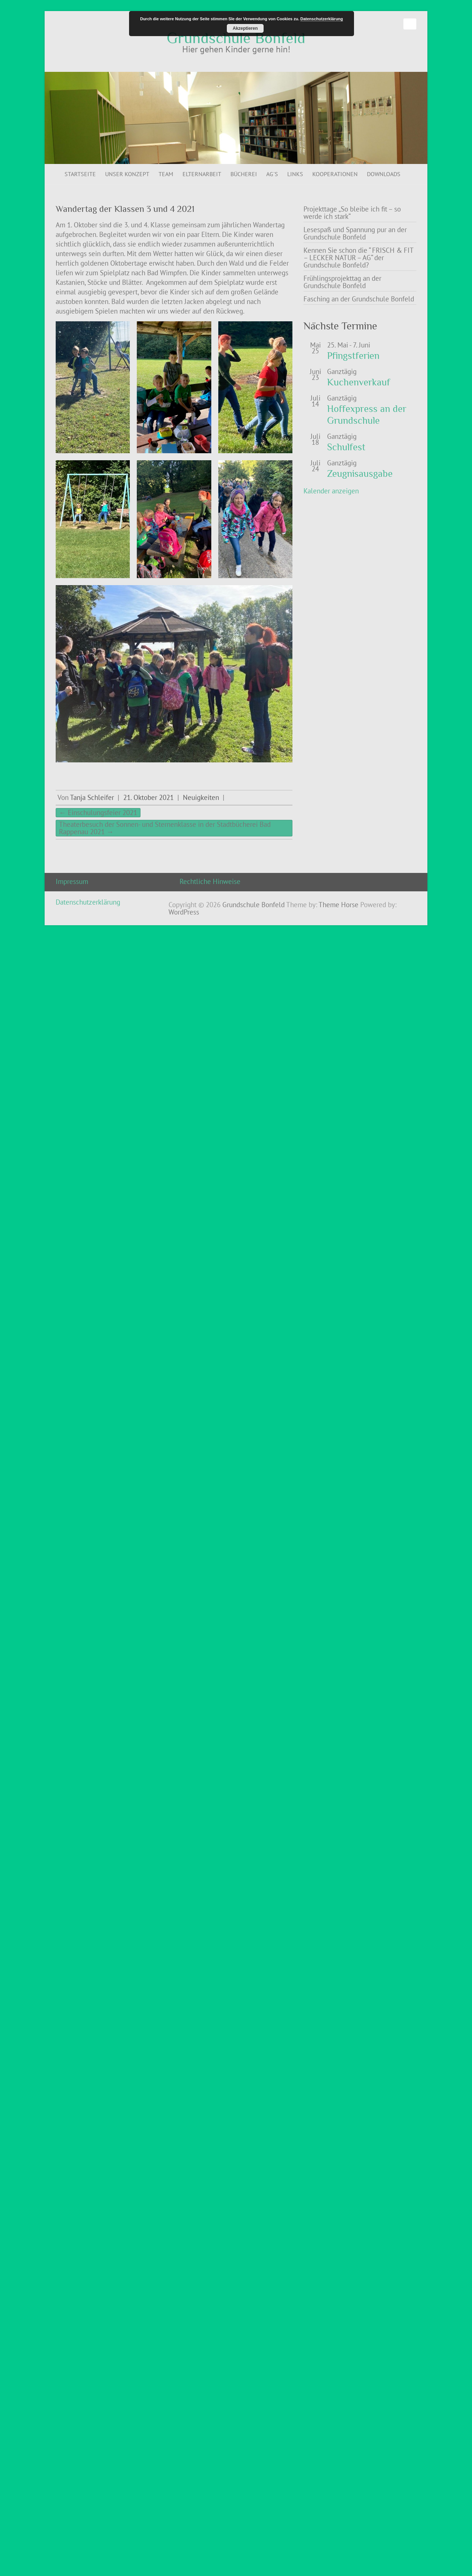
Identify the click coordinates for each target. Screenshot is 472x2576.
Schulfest (346, 447)
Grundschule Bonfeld (236, 38)
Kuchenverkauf (358, 382)
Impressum (72, 881)
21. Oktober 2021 (148, 797)
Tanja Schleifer (92, 797)
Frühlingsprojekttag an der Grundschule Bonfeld (342, 282)
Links (295, 174)
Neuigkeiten (201, 797)
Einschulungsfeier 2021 (98, 812)
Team (166, 174)
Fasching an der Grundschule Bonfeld (358, 298)
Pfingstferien (353, 355)
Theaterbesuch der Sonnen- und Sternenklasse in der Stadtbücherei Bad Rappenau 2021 (165, 828)
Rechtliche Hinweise (210, 881)
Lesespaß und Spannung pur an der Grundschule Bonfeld (355, 233)
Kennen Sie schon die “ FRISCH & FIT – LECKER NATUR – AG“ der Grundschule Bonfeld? (358, 257)
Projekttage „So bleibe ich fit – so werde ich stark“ (352, 213)
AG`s (272, 174)
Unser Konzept (127, 174)
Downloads (383, 174)
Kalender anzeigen (331, 490)
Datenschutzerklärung (88, 902)
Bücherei (243, 174)
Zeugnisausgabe (360, 473)
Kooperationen (335, 174)
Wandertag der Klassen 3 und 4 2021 (125, 209)
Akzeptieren (245, 28)
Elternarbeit (202, 174)
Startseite (80, 174)
